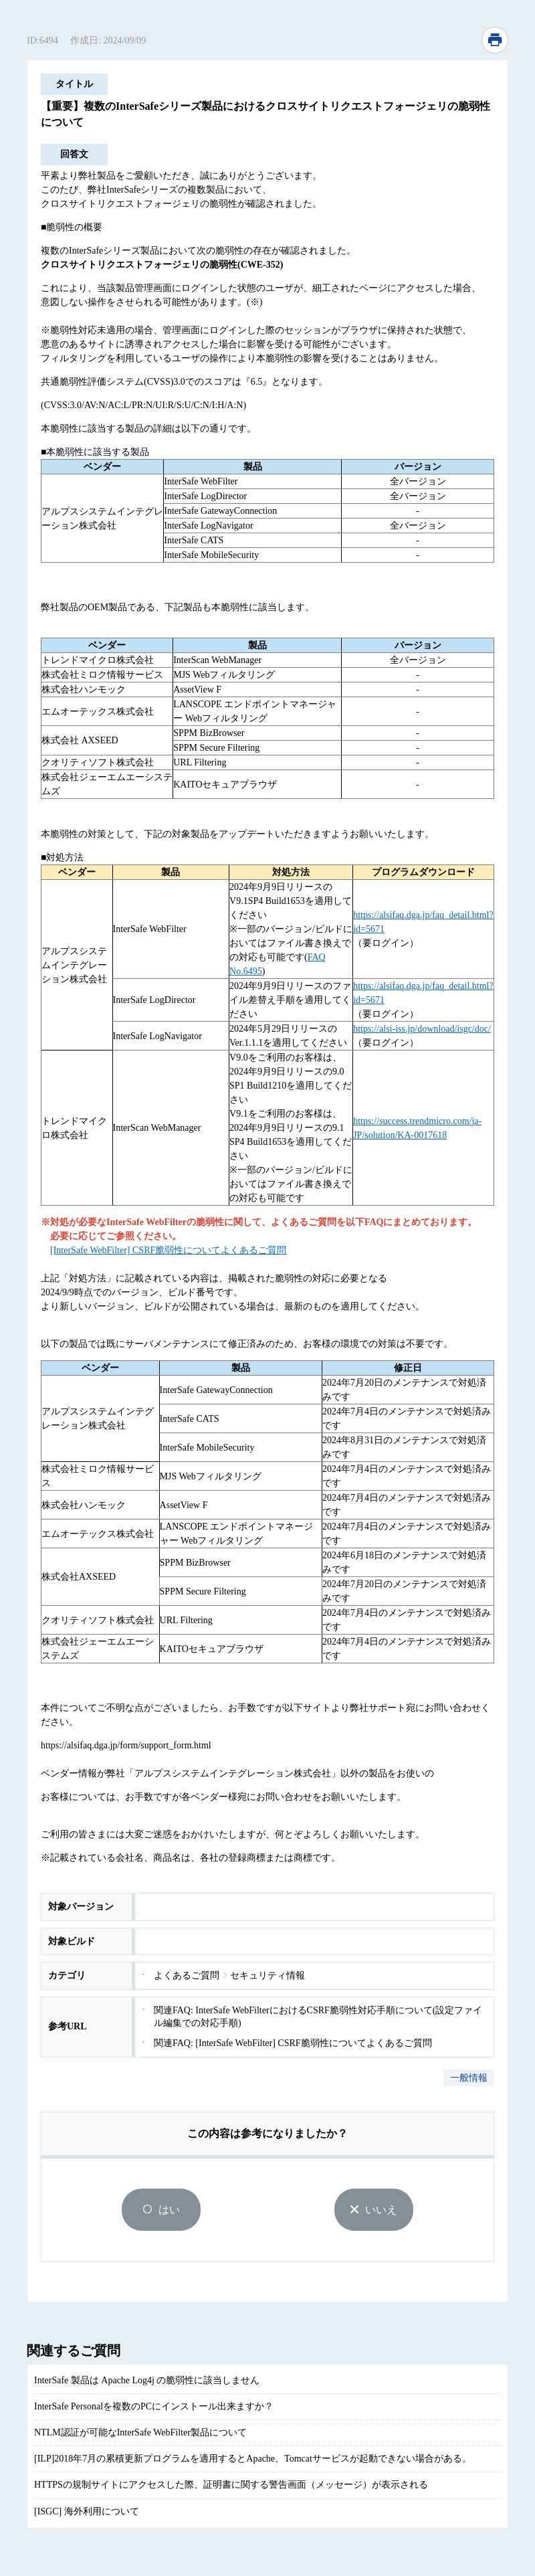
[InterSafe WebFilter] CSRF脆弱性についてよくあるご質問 (168, 1250)
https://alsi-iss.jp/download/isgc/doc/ (422, 1029)
